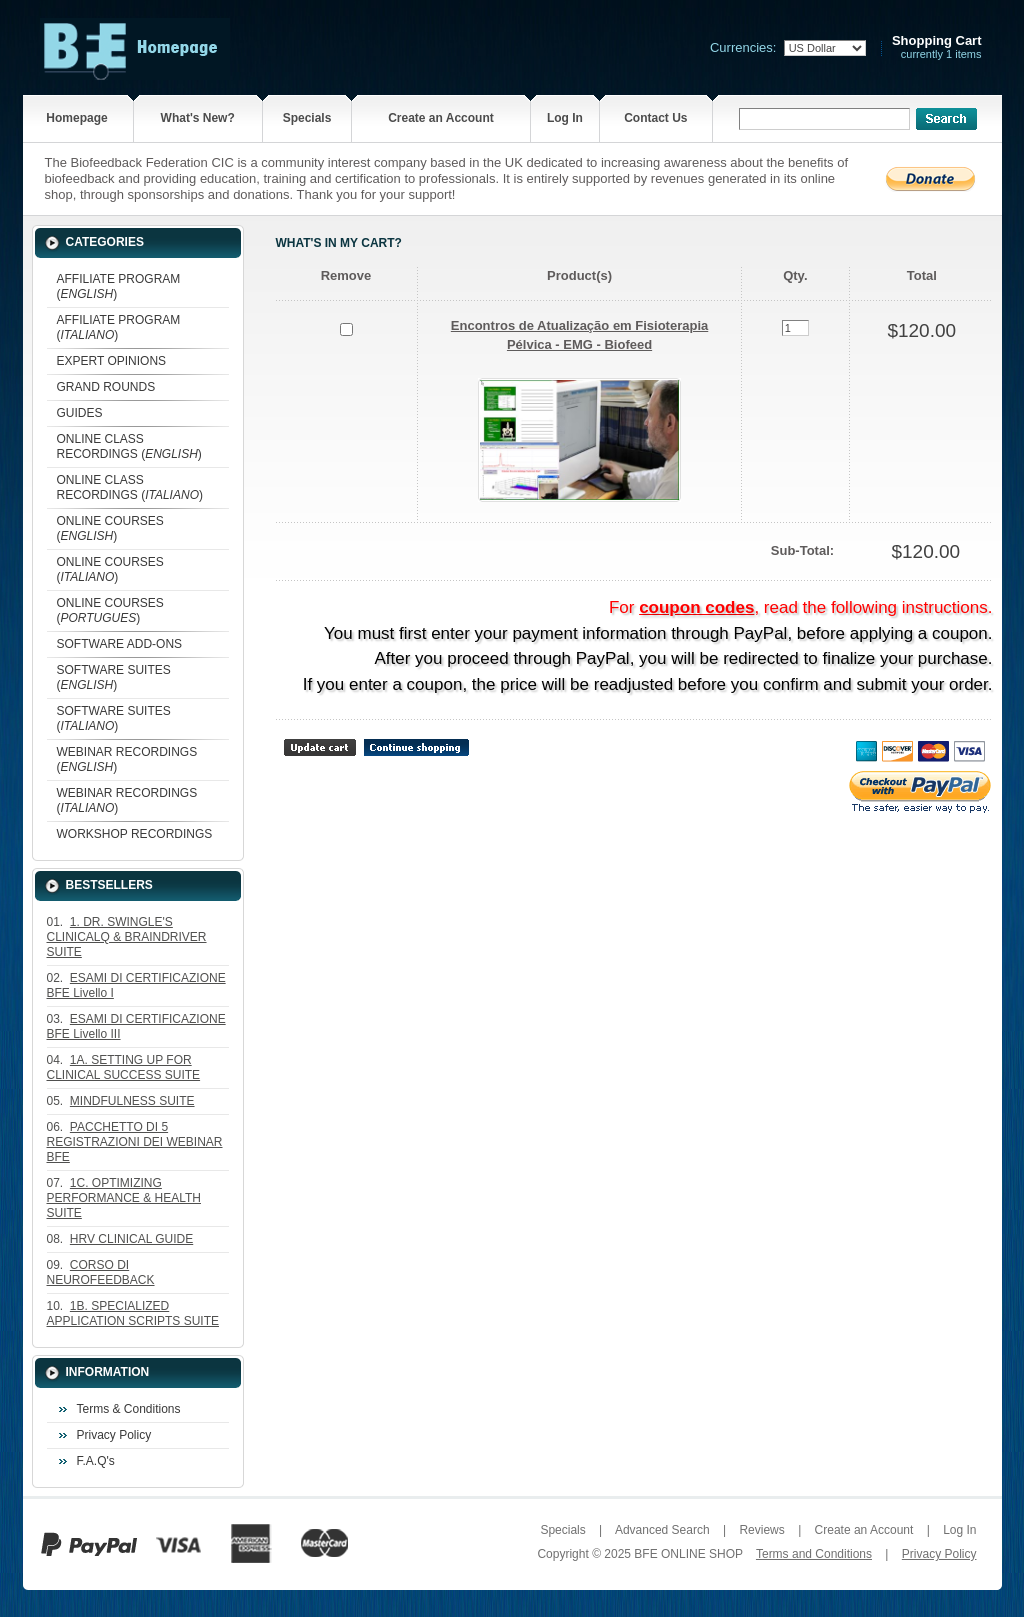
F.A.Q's (96, 1461)
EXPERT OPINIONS (112, 361)
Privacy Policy (114, 1435)
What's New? (198, 118)
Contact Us (655, 118)
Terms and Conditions (814, 1554)
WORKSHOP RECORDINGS (135, 834)
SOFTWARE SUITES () (114, 677)
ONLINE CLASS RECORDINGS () (129, 446)
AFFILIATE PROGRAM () (119, 286)
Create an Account (441, 118)
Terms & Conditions (129, 1409)
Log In (565, 118)
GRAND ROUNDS (106, 387)
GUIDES (80, 413)
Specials (307, 118)
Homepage (76, 118)
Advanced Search (662, 1530)
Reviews (761, 1530)
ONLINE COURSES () (110, 528)
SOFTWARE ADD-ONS (120, 644)
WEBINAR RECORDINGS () (127, 759)
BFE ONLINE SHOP (688, 1554)
